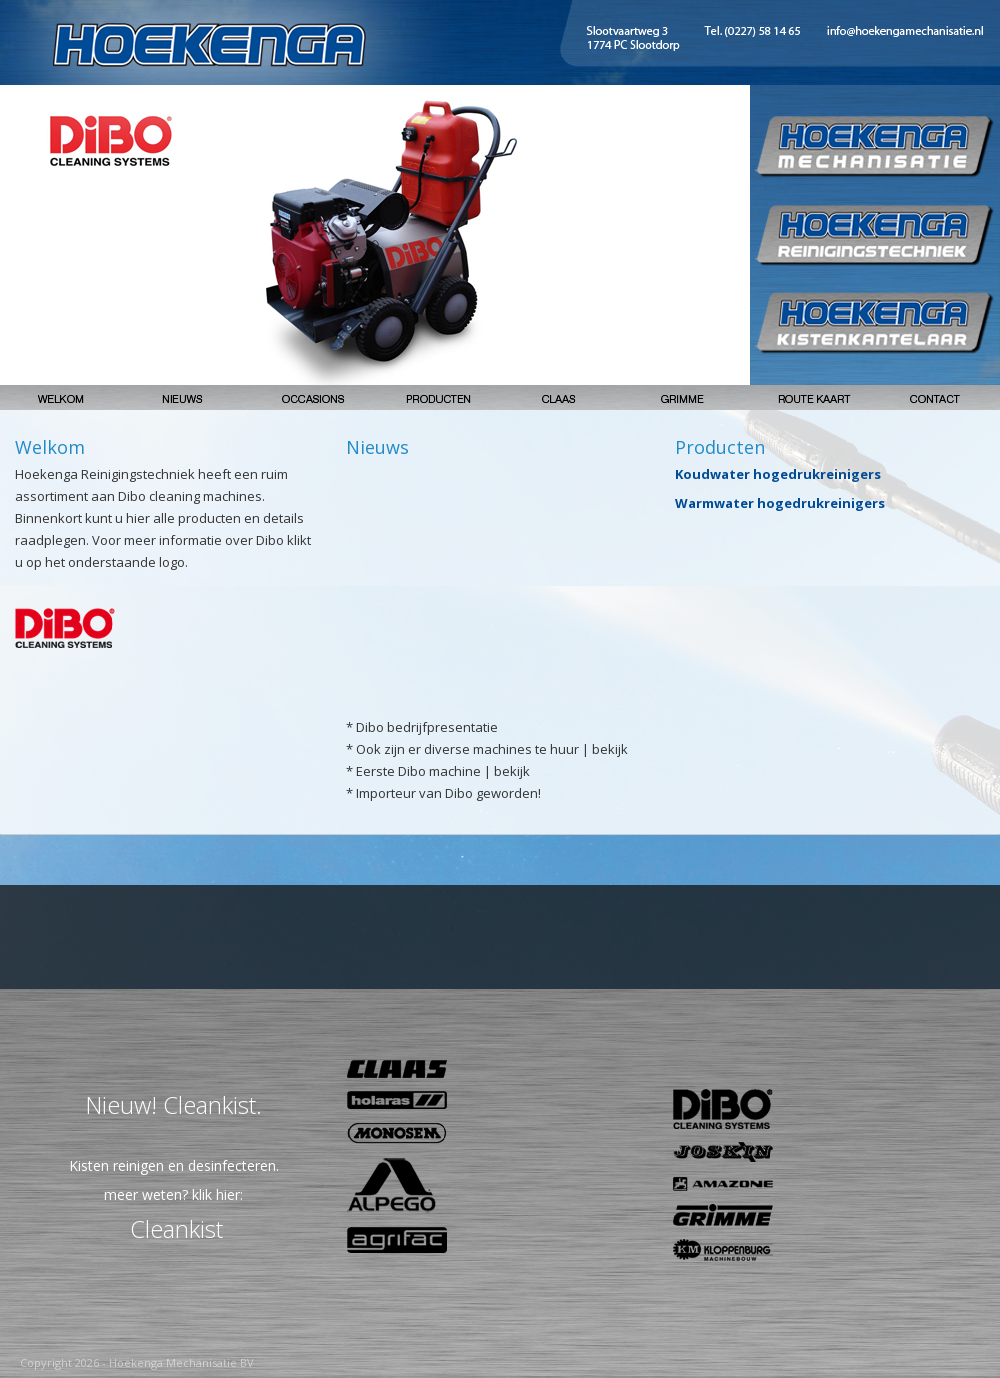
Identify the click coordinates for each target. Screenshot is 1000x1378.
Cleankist (176, 1228)
